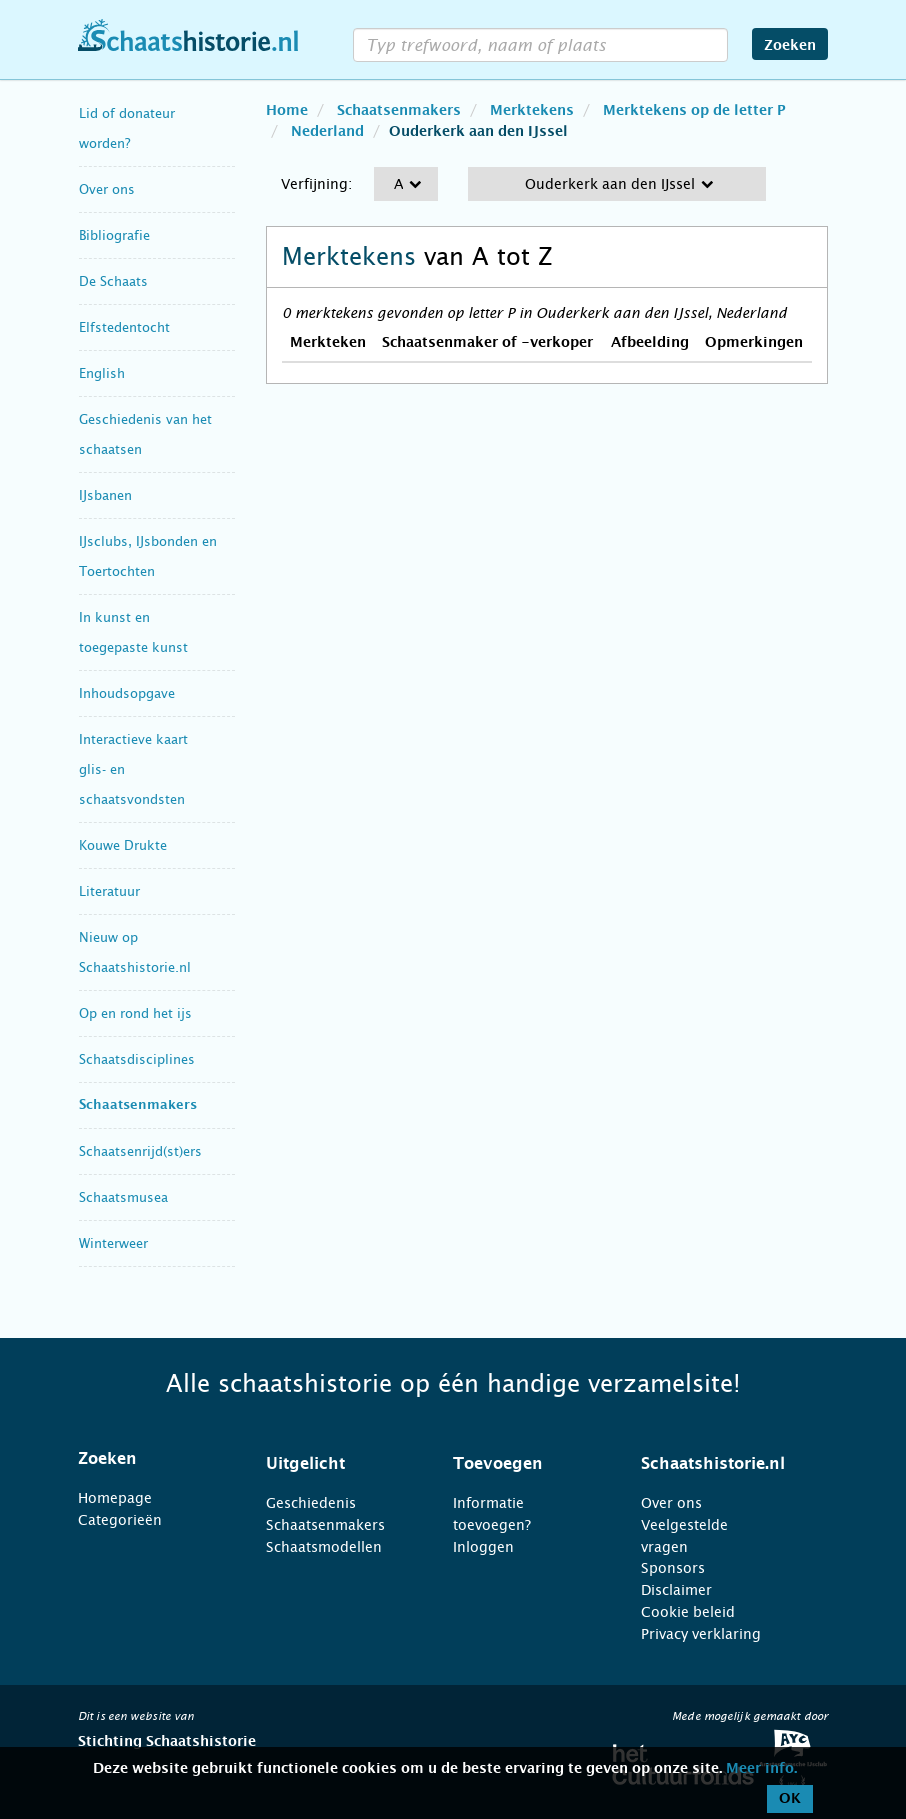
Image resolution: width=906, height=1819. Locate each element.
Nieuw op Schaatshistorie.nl (135, 952)
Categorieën (120, 1520)
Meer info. (761, 1769)
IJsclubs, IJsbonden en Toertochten (148, 556)
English (102, 373)
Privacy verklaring (701, 1634)
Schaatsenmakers (138, 1105)
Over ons (107, 189)
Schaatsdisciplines (137, 1059)
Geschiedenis (311, 1503)
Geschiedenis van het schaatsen (145, 434)
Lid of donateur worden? (127, 128)
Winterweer (113, 1243)
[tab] (147, 1459)
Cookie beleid (688, 1612)
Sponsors (673, 1568)
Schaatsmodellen (324, 1547)
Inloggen (483, 1547)
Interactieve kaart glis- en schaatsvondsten (133, 769)
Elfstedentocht (124, 327)
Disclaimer (676, 1590)
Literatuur (109, 891)
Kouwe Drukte (123, 845)
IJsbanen (105, 495)
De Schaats (113, 281)
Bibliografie (114, 235)
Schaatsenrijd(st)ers (140, 1151)
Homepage (115, 1498)
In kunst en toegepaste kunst (133, 632)
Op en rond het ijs (135, 1013)
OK (790, 1799)
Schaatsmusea (123, 1197)
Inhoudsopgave (127, 693)
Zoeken (790, 46)
